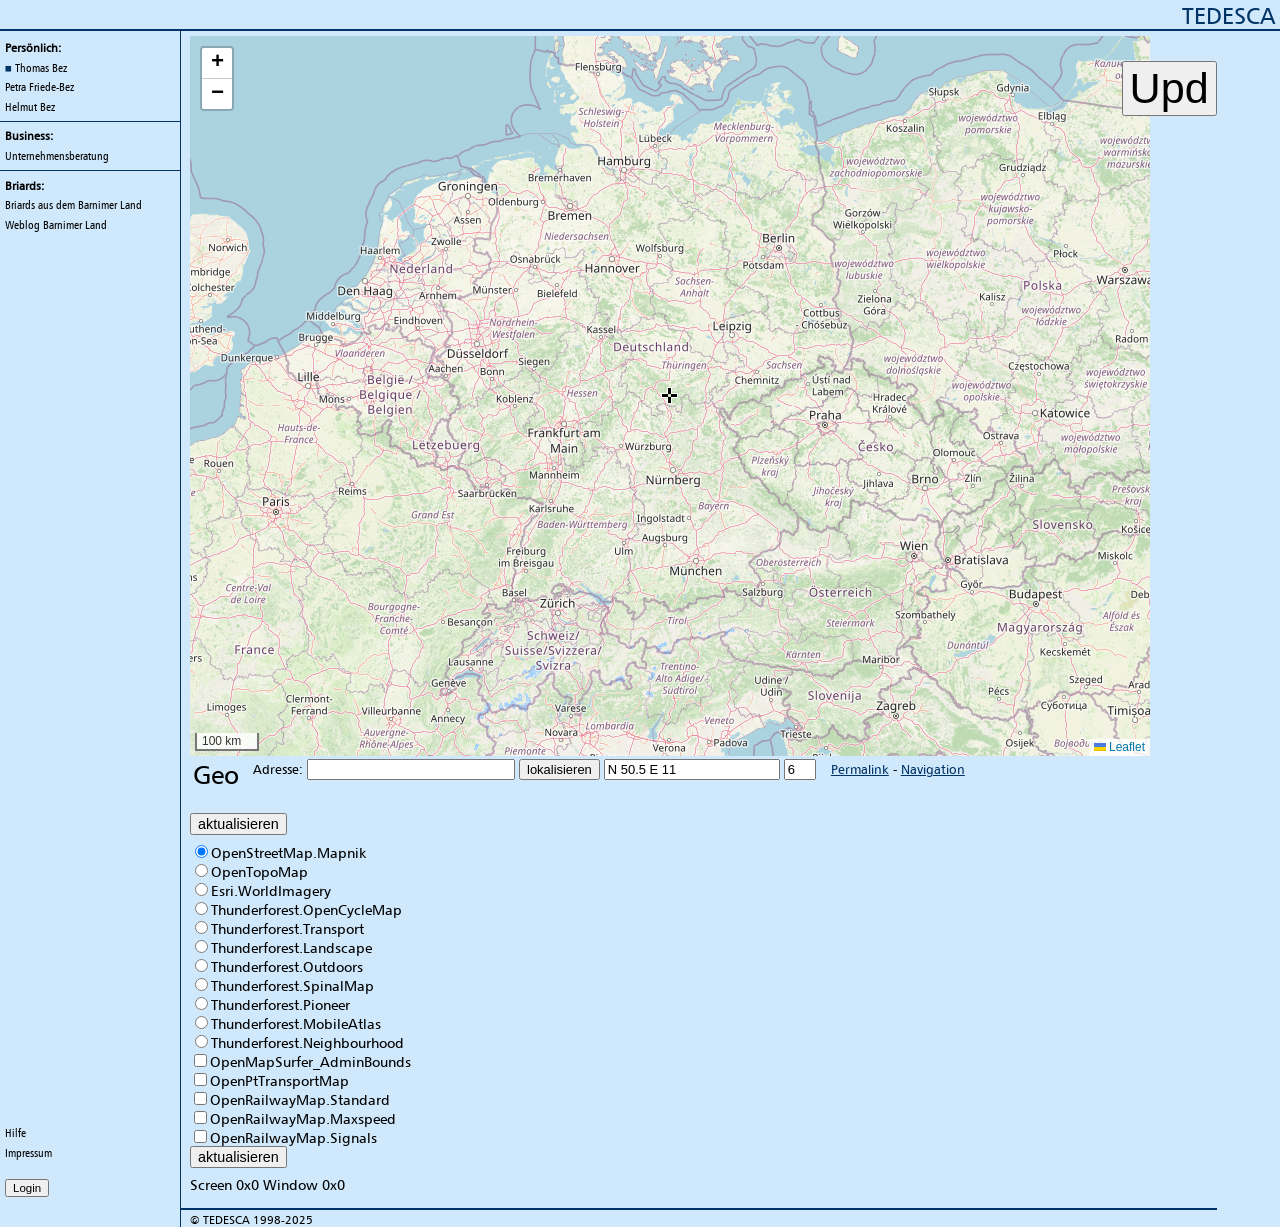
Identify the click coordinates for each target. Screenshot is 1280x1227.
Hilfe (15, 1133)
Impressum (28, 1153)
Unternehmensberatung (57, 156)
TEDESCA (1228, 15)
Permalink (860, 769)
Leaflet (1119, 747)
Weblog (56, 225)
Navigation (933, 769)
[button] (669, 395)
